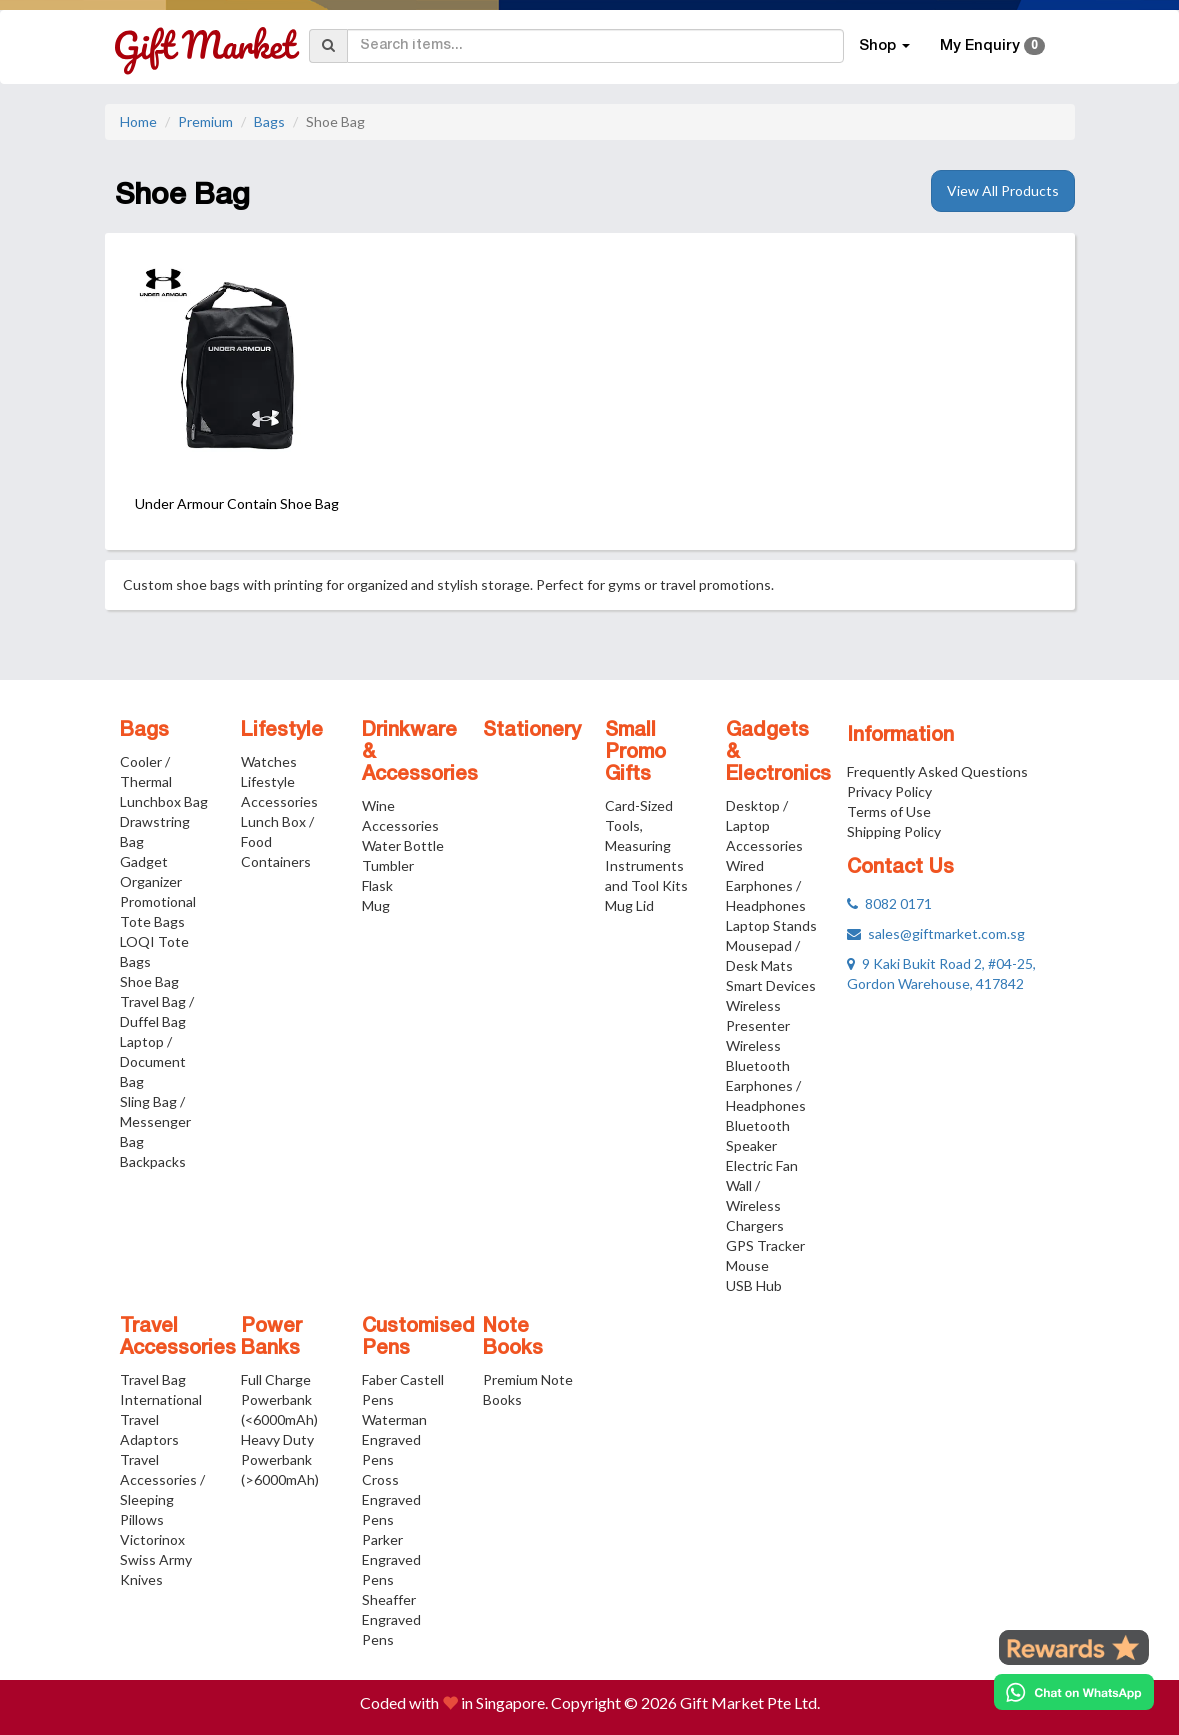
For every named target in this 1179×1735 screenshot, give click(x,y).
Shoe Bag (149, 981)
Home (138, 121)
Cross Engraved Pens (391, 1499)
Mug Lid (629, 905)
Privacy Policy (889, 791)
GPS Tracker (765, 1245)
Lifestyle (282, 731)
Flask (377, 885)
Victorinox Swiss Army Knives (156, 1559)
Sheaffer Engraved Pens (391, 1619)
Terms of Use (889, 811)
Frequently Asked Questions (937, 771)
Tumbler (388, 865)
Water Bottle (403, 845)
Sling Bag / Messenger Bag (155, 1121)
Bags (269, 121)
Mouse (747, 1265)
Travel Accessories (178, 1338)
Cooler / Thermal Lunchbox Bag (164, 781)
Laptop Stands (771, 925)
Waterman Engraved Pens (394, 1439)
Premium (205, 121)
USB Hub (754, 1285)
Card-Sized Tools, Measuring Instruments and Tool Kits (646, 845)
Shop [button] (884, 46)
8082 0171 (889, 903)
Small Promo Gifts (635, 753)
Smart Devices (771, 985)
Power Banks (271, 1338)
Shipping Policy (894, 831)
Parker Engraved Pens (391, 1559)
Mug (376, 905)
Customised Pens (418, 1338)
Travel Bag (153, 1379)
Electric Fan (762, 1165)
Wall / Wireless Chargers (755, 1205)
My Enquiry (992, 46)
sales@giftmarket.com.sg (936, 933)
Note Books (513, 1338)
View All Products (1003, 190)
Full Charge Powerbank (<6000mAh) (279, 1399)
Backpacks (153, 1161)
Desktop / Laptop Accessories (764, 825)
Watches (269, 761)
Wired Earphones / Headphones (766, 885)
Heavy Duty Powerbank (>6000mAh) (280, 1459)
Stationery (532, 731)
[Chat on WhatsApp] (1074, 1692)
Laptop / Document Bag (153, 1061)
